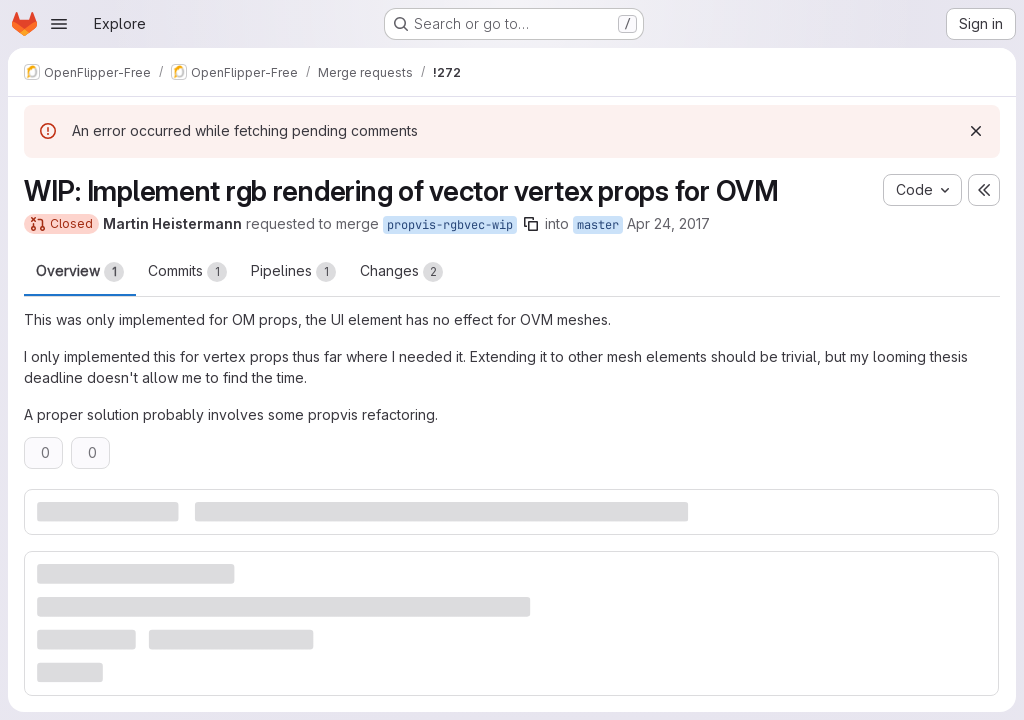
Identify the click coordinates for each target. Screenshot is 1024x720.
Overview (80, 272)
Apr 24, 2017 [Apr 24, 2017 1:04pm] (668, 223)
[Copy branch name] (531, 224)
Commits (187, 272)
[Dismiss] (976, 131)
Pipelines (293, 272)
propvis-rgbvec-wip (450, 225)
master (598, 225)
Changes (401, 272)
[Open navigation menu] (59, 24)
